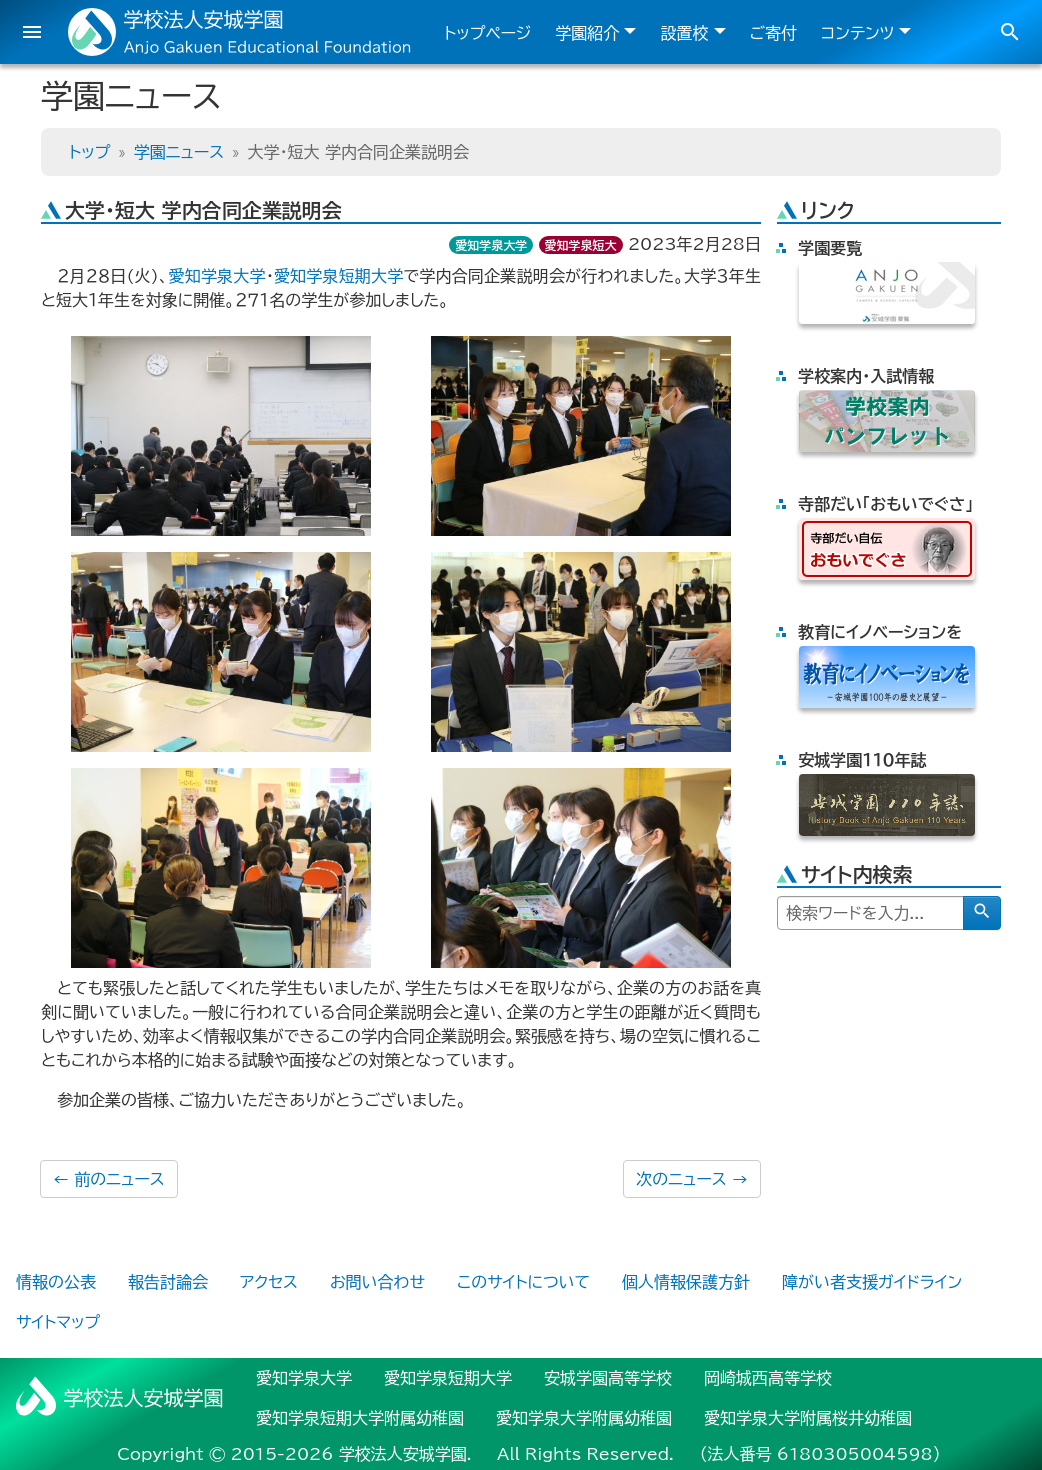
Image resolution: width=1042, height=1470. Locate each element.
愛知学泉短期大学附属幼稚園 (360, 1418)
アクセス (269, 1282)
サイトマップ (58, 1322)
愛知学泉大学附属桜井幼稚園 (808, 1418)
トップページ (487, 33)
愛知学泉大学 (491, 245)
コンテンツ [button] (857, 33)
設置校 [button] (684, 33)
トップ (89, 152)
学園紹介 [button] (587, 33)
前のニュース (109, 1179)
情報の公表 (56, 1282)
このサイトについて (523, 1282)
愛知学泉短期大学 (339, 276)
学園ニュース (179, 152)
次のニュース (692, 1179)
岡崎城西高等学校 (768, 1378)
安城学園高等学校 (608, 1378)
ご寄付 (774, 33)
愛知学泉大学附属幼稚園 (584, 1418)
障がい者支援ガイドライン (872, 1282)
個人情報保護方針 (686, 1282)
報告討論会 (168, 1282)
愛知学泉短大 (581, 245)
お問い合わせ (377, 1282)
